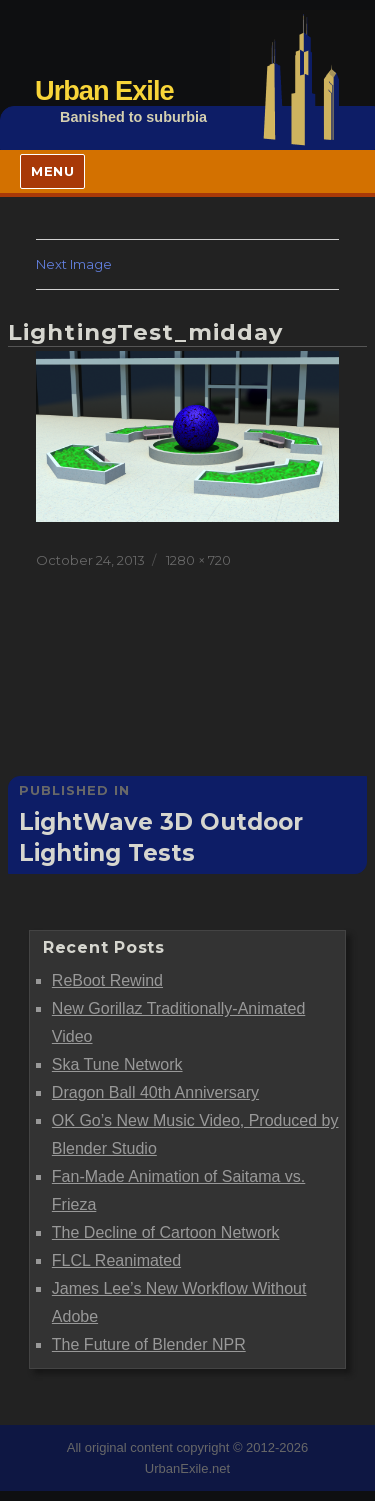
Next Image (74, 264)
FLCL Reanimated (116, 1260)
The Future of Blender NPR (149, 1344)
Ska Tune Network (117, 1064)
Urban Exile (104, 90)
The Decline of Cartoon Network (166, 1232)
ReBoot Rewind (107, 980)
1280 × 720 (198, 560)
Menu (52, 171)
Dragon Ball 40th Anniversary (155, 1092)
